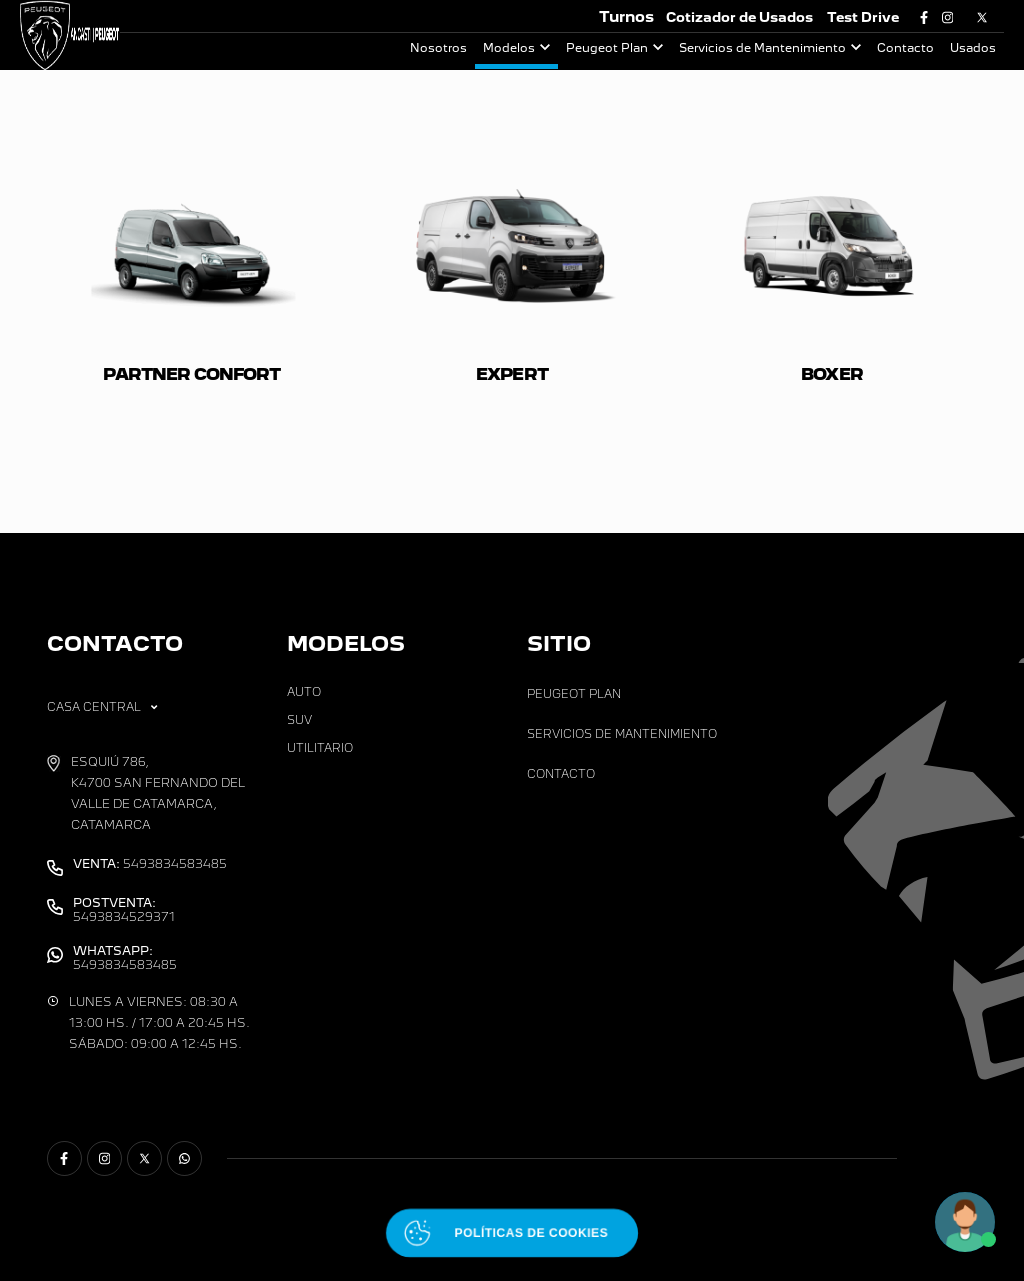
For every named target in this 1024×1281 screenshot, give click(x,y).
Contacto (905, 48)
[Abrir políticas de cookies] (512, 1233)
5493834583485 (150, 864)
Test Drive (863, 17)
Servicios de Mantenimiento (762, 48)
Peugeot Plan (607, 48)
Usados (973, 48)
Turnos (626, 16)
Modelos (509, 48)
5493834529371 (124, 910)
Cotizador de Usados (739, 17)
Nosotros (438, 48)
